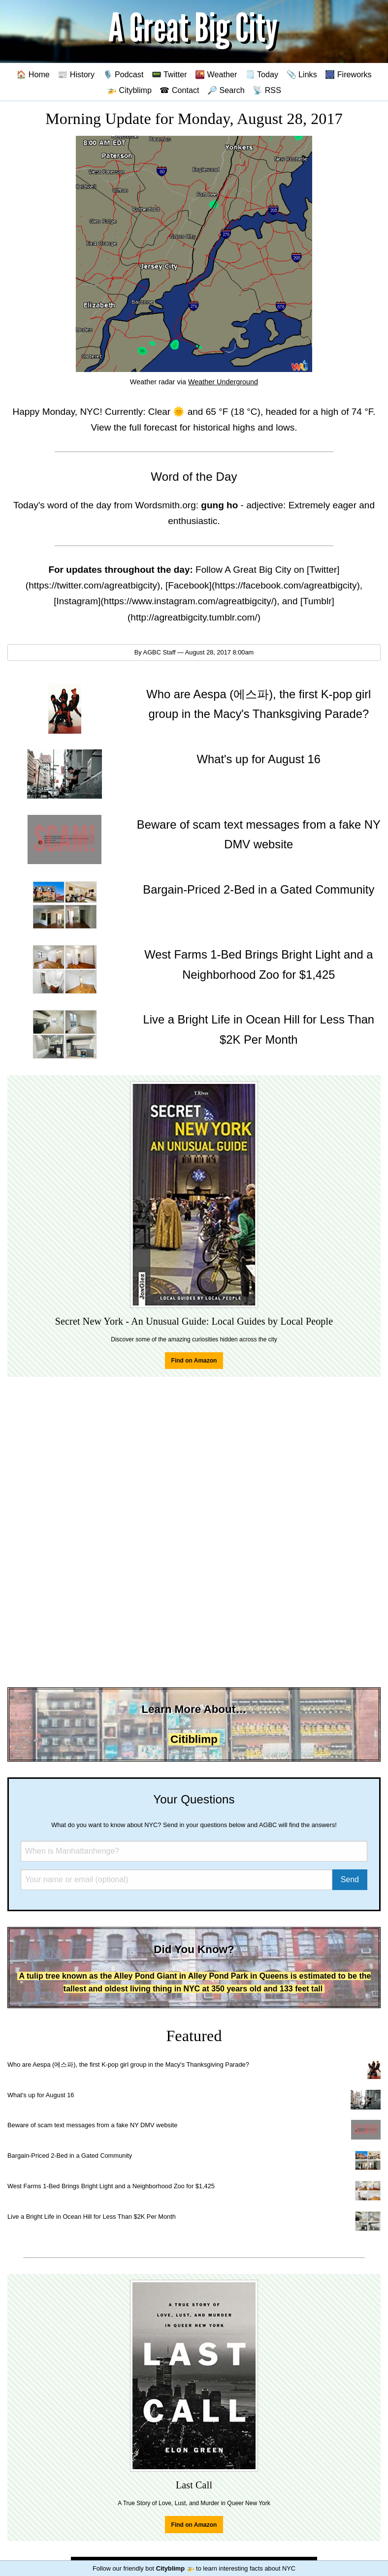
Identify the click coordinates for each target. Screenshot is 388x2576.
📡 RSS (267, 90)
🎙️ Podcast (123, 74)
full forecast (153, 427)
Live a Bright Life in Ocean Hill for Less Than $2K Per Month (91, 2216)
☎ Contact (179, 90)
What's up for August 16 (40, 2095)
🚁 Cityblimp (129, 90)
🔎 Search (226, 90)
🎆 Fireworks (348, 74)
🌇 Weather (216, 74)
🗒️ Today (261, 74)
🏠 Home (33, 74)
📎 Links (302, 74)
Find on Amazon (194, 1360)
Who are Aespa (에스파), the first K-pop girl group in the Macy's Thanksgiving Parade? (128, 2064)
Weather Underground (223, 382)
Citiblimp (194, 1739)
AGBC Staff (159, 652)
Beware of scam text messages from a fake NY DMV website (92, 2125)
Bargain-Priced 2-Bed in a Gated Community (69, 2155)
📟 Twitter (169, 74)
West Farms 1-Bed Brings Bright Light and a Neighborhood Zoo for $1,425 (111, 2186)
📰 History (76, 74)
